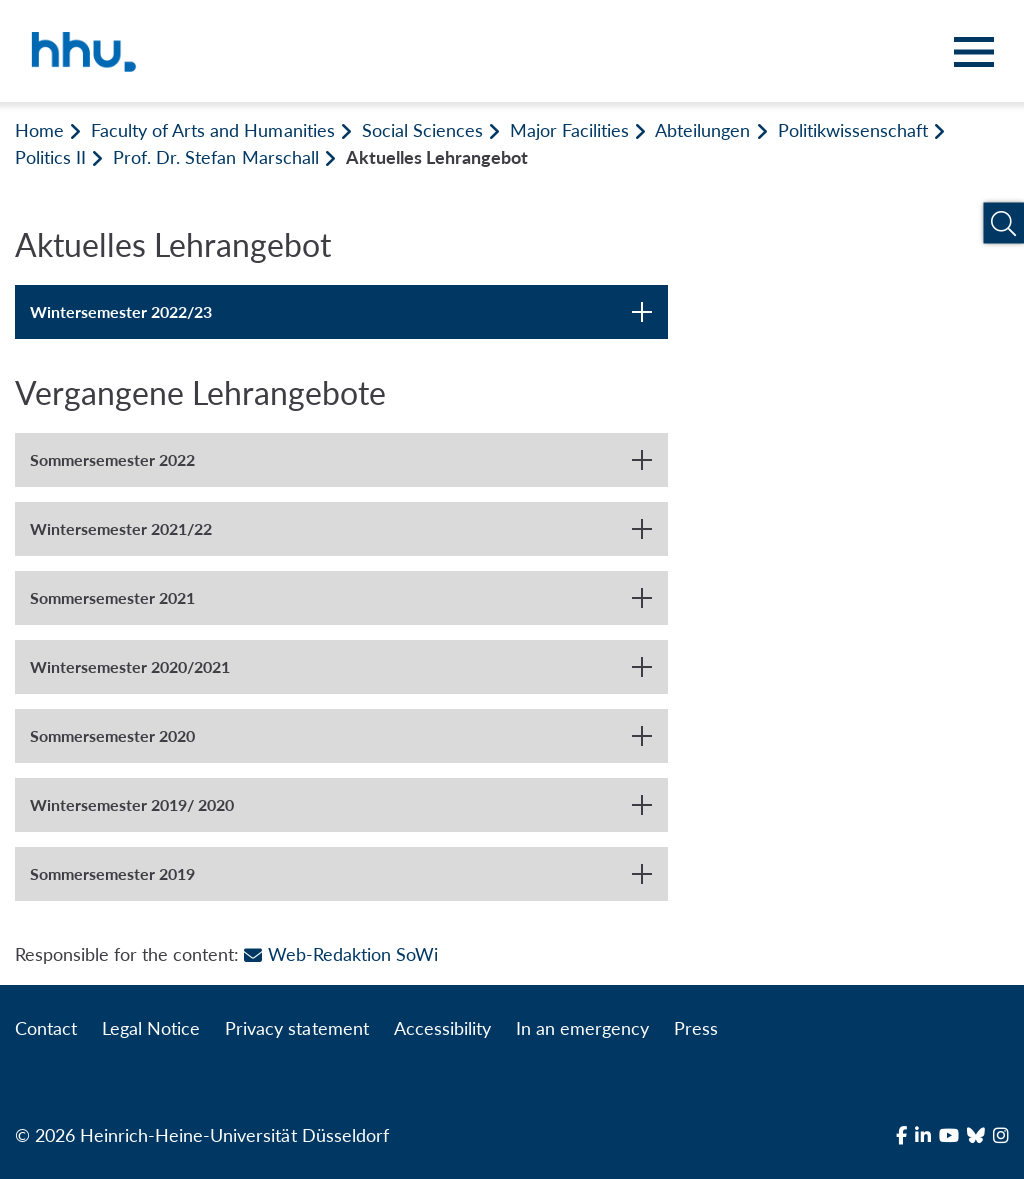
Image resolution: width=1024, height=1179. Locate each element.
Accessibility (442, 1028)
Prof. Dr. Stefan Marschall (215, 157)
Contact (46, 1028)
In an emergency (582, 1028)
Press (696, 1028)
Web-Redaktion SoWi (340, 954)
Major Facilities (569, 130)
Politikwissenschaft (853, 130)
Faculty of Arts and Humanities (212, 130)
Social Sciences (422, 130)
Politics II (50, 157)
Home (39, 130)
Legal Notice (151, 1028)
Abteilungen (702, 130)
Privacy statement (296, 1028)
